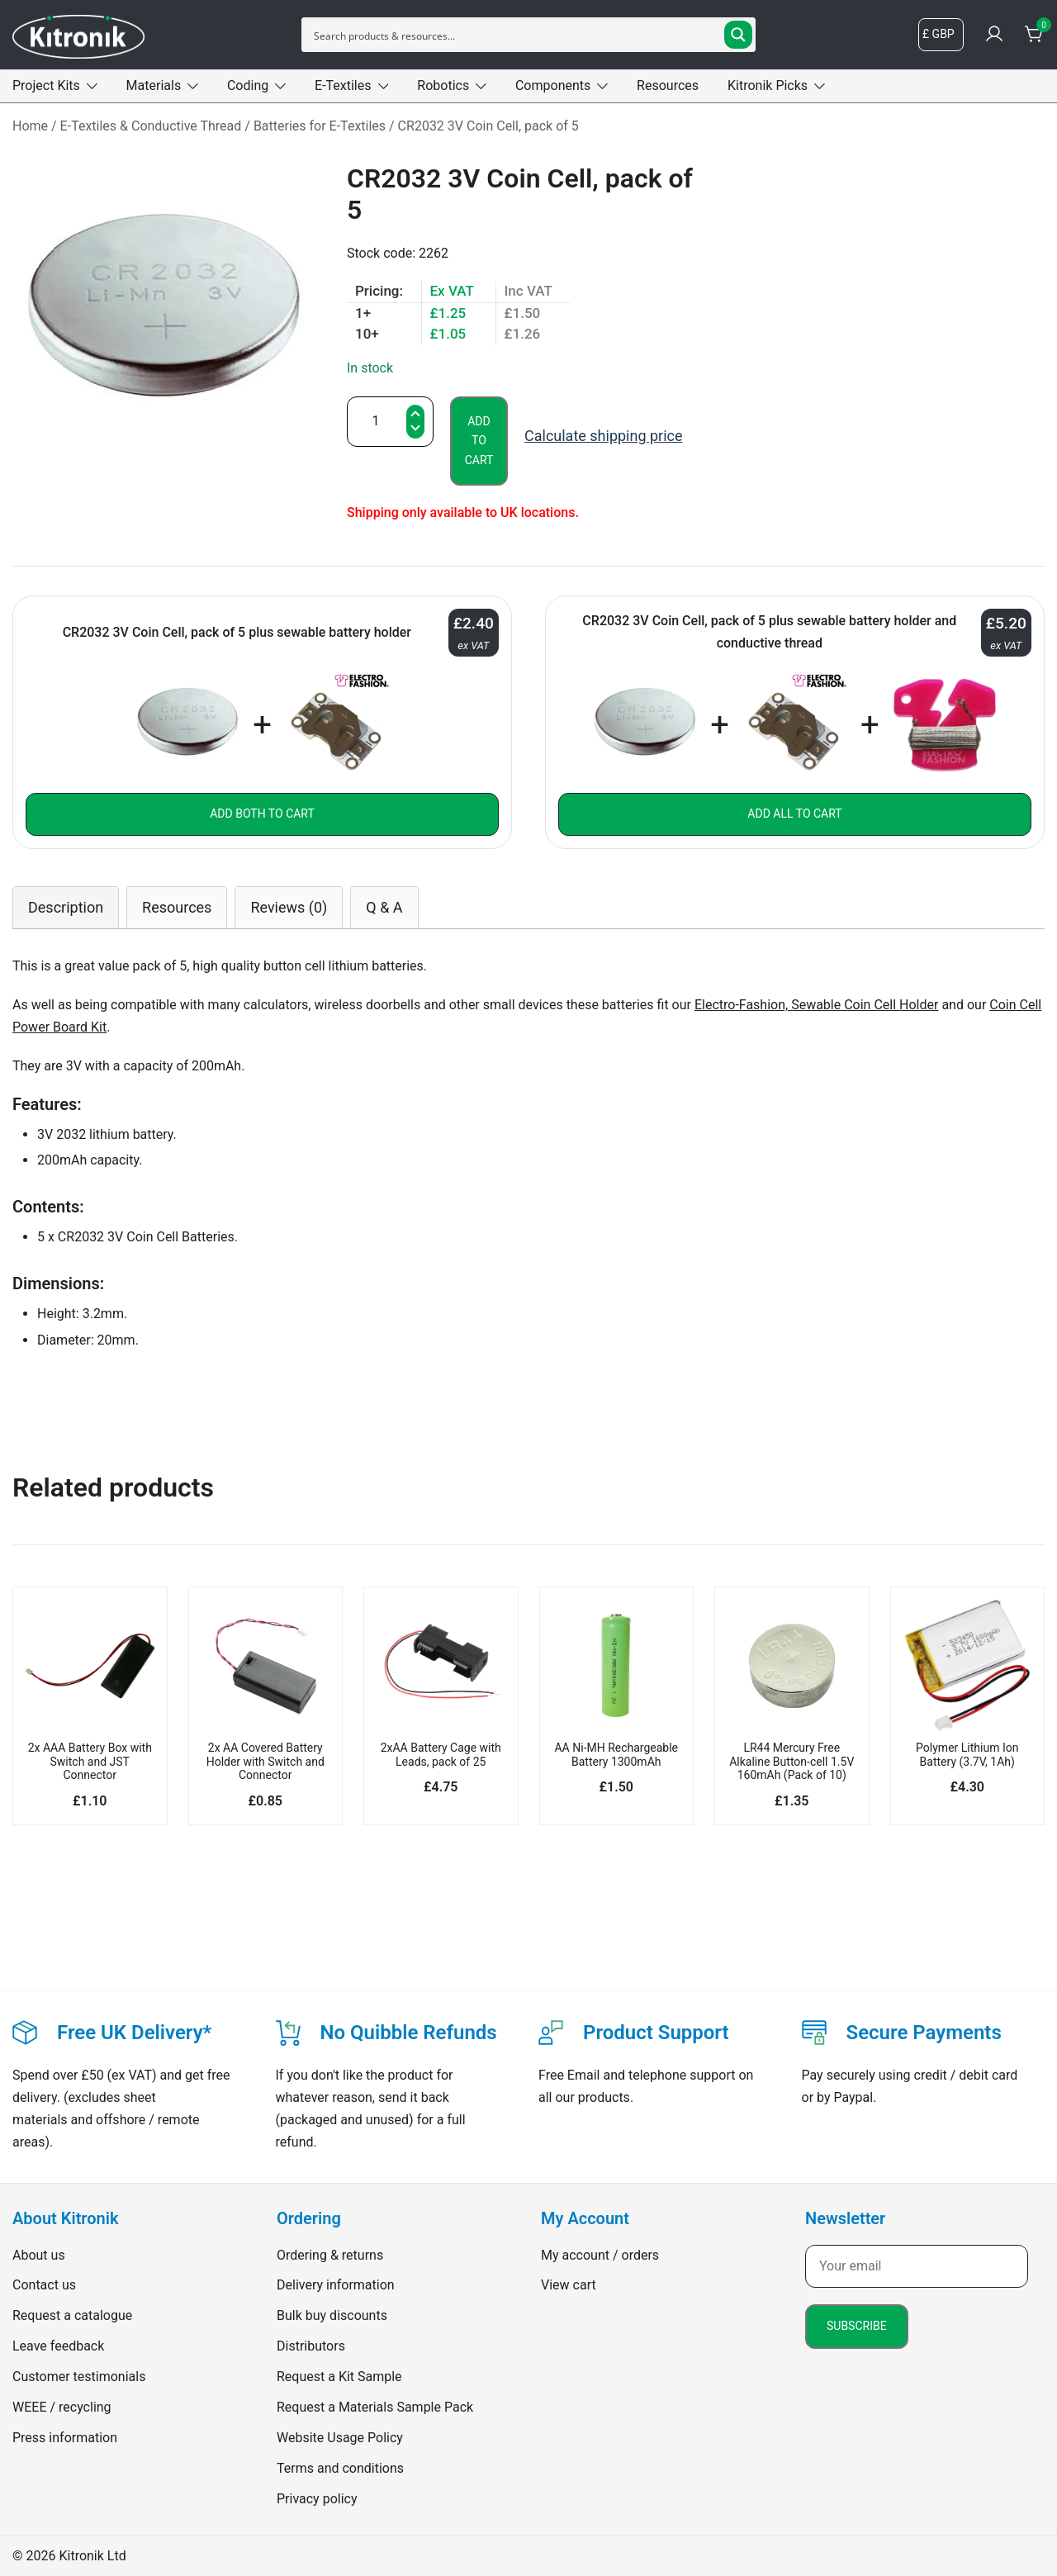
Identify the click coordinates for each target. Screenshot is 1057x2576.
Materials (154, 85)
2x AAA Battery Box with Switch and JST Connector (90, 1761)
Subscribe (857, 2325)
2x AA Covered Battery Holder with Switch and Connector (265, 1761)
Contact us (44, 2285)
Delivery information (336, 2285)
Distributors (311, 2346)
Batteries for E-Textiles (320, 126)
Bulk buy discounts (332, 2315)
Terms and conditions (340, 2468)
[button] (415, 430)
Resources (668, 85)
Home (30, 126)
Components (552, 85)
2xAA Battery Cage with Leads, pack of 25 (441, 1754)
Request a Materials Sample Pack (375, 2407)
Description (65, 907)
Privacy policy (317, 2499)
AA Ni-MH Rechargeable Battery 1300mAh (616, 1754)
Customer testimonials (78, 2376)
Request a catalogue (72, 2315)
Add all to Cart (794, 813)
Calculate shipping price (603, 435)
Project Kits (46, 85)
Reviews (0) (288, 907)
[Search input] (515, 35)
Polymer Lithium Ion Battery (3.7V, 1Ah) (967, 1754)
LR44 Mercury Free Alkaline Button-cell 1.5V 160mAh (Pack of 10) (791, 1761)
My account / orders (600, 2255)
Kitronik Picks (768, 85)
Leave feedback (58, 2346)
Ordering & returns (330, 2255)
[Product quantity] (390, 421)
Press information (64, 2438)
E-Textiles (343, 85)
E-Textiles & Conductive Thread (151, 126)
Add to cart (479, 441)
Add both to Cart (262, 813)
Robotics (443, 85)
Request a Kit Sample (339, 2376)
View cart (568, 2285)
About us (38, 2255)
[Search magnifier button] (738, 35)
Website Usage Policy (340, 2438)
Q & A (384, 907)
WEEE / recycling (61, 2407)
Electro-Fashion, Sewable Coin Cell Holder (816, 1005)
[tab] (65, 907)
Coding (247, 85)
